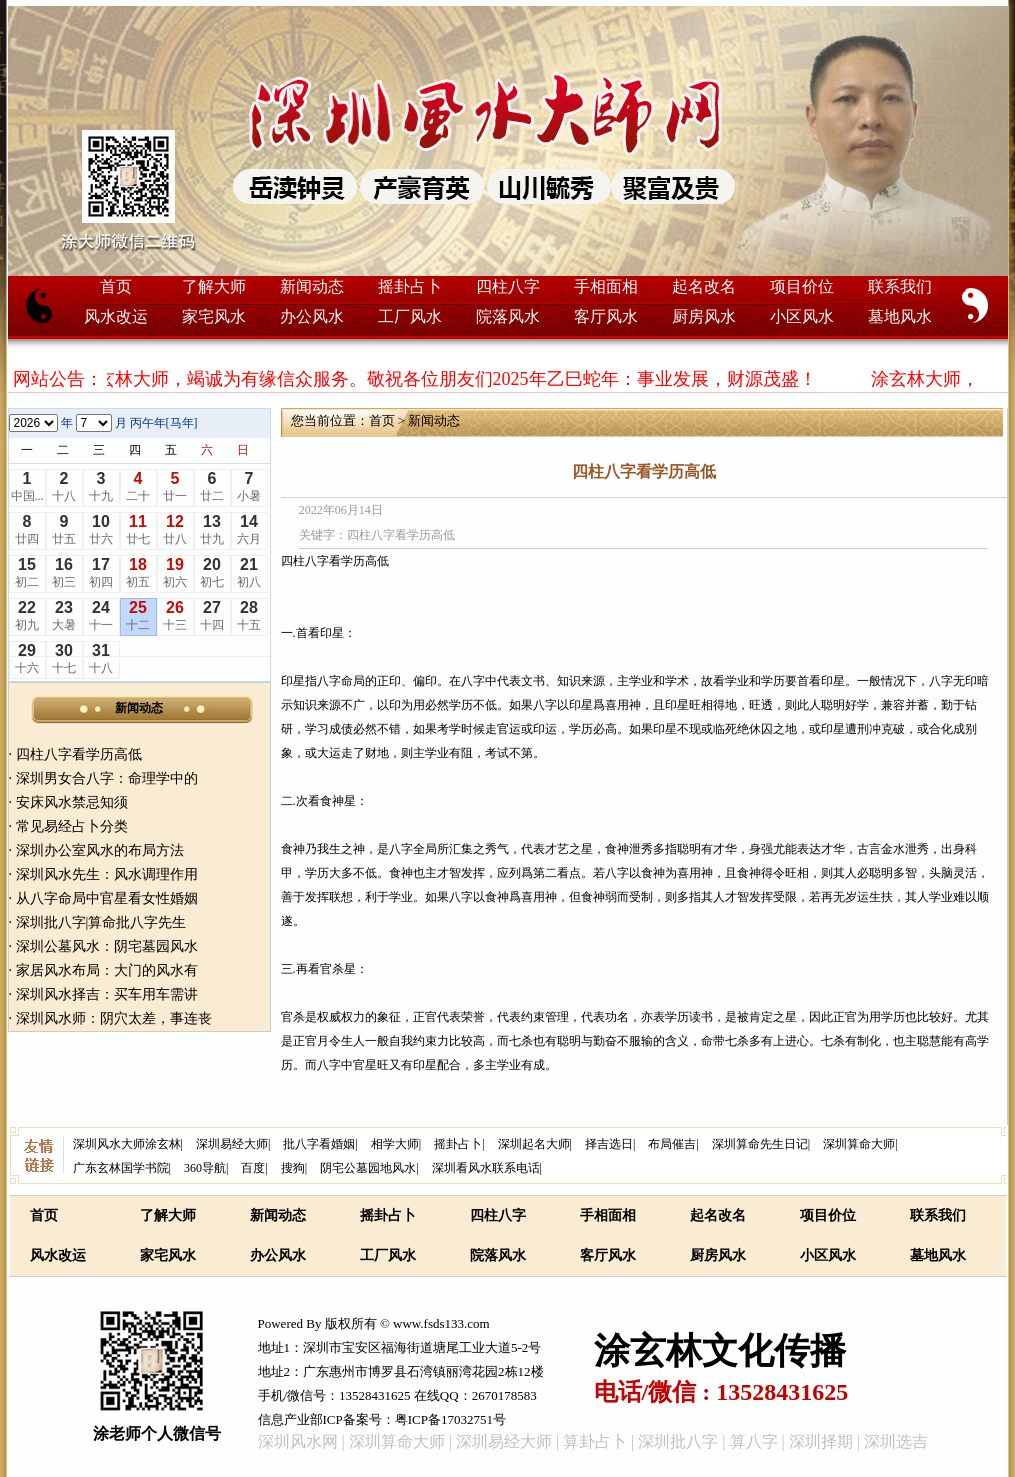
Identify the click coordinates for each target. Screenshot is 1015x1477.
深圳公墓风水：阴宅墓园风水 (107, 946)
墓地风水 (900, 316)
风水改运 (116, 316)
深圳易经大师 (232, 1144)
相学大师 (395, 1144)
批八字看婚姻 (319, 1144)
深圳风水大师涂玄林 (127, 1144)
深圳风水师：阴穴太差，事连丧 (114, 1018)
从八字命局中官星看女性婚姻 (107, 898)
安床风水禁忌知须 (72, 802)
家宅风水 (214, 316)
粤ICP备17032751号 (450, 1419)
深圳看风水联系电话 (486, 1168)
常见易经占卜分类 (72, 826)
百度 (253, 1168)
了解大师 (214, 286)
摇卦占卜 (410, 286)
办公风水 (312, 316)
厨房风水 (704, 316)
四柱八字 (508, 286)
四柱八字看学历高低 (79, 754)
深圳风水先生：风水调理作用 (107, 874)
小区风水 (802, 316)
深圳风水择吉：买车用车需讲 (107, 994)
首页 (116, 286)
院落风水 (508, 316)
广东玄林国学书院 (121, 1168)
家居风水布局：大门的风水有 (107, 970)
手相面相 (606, 286)
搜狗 (293, 1168)
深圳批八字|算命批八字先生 (101, 922)
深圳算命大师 (859, 1144)
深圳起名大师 (534, 1144)
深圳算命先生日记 (760, 1144)
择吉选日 (609, 1144)
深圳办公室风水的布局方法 (100, 850)
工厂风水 (410, 316)
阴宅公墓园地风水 (368, 1168)
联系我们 (900, 286)
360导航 (205, 1168)
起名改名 (704, 286)
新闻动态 (312, 286)
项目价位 (802, 286)
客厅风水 (606, 316)
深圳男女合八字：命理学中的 (107, 778)
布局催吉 (672, 1144)
